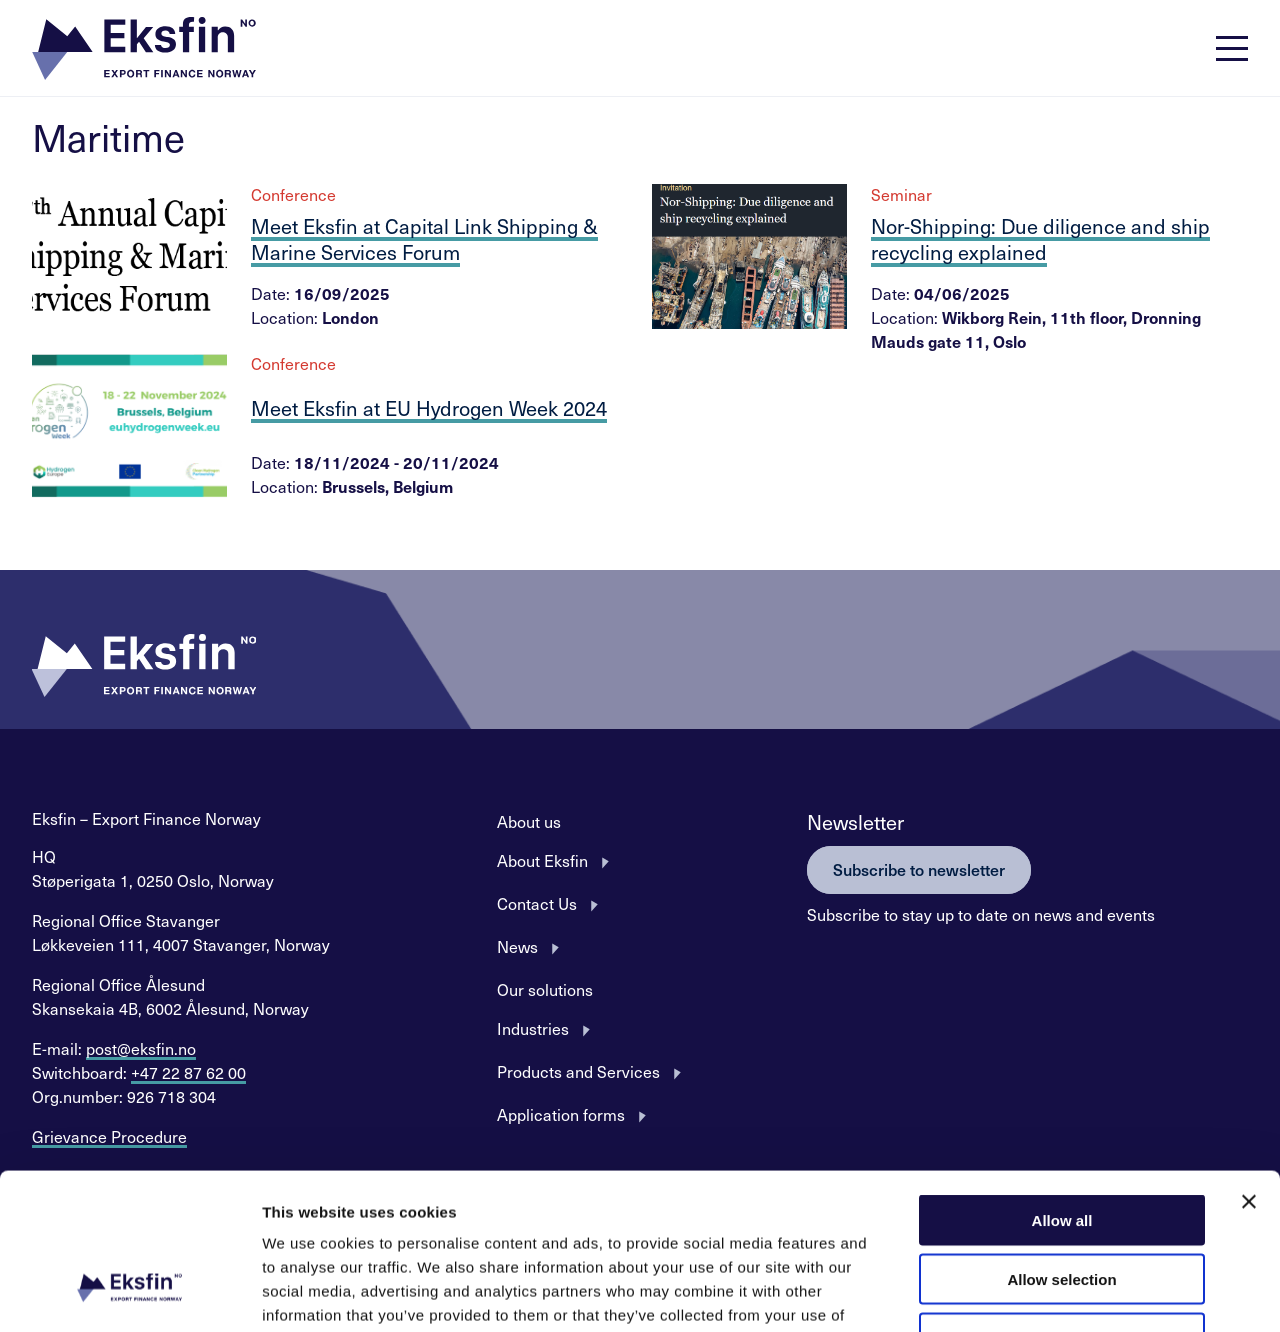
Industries (533, 1028)
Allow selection (1061, 1145)
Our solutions (545, 989)
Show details (1049, 1292)
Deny (1062, 1204)
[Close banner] (1249, 1068)
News (517, 946)
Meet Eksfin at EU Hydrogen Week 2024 (429, 408)
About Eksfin (542, 860)
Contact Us (537, 903)
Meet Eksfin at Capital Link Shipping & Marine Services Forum (424, 239)
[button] (144, 48)
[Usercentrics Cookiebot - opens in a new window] (129, 1293)
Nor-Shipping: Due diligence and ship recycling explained (1040, 239)
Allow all (1062, 1086)
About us (529, 821)
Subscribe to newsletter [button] (919, 869)
